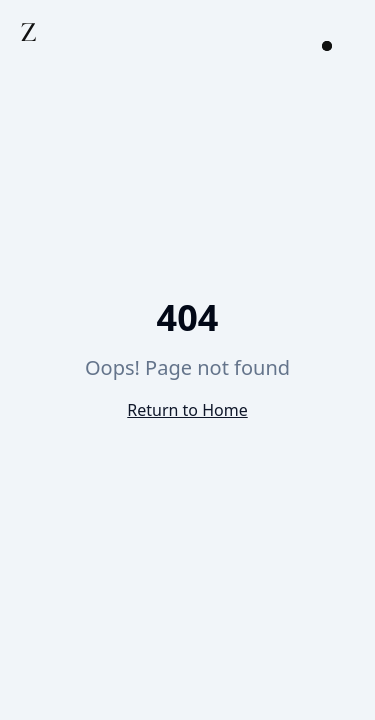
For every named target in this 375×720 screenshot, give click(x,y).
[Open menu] (327, 46)
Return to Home (187, 410)
